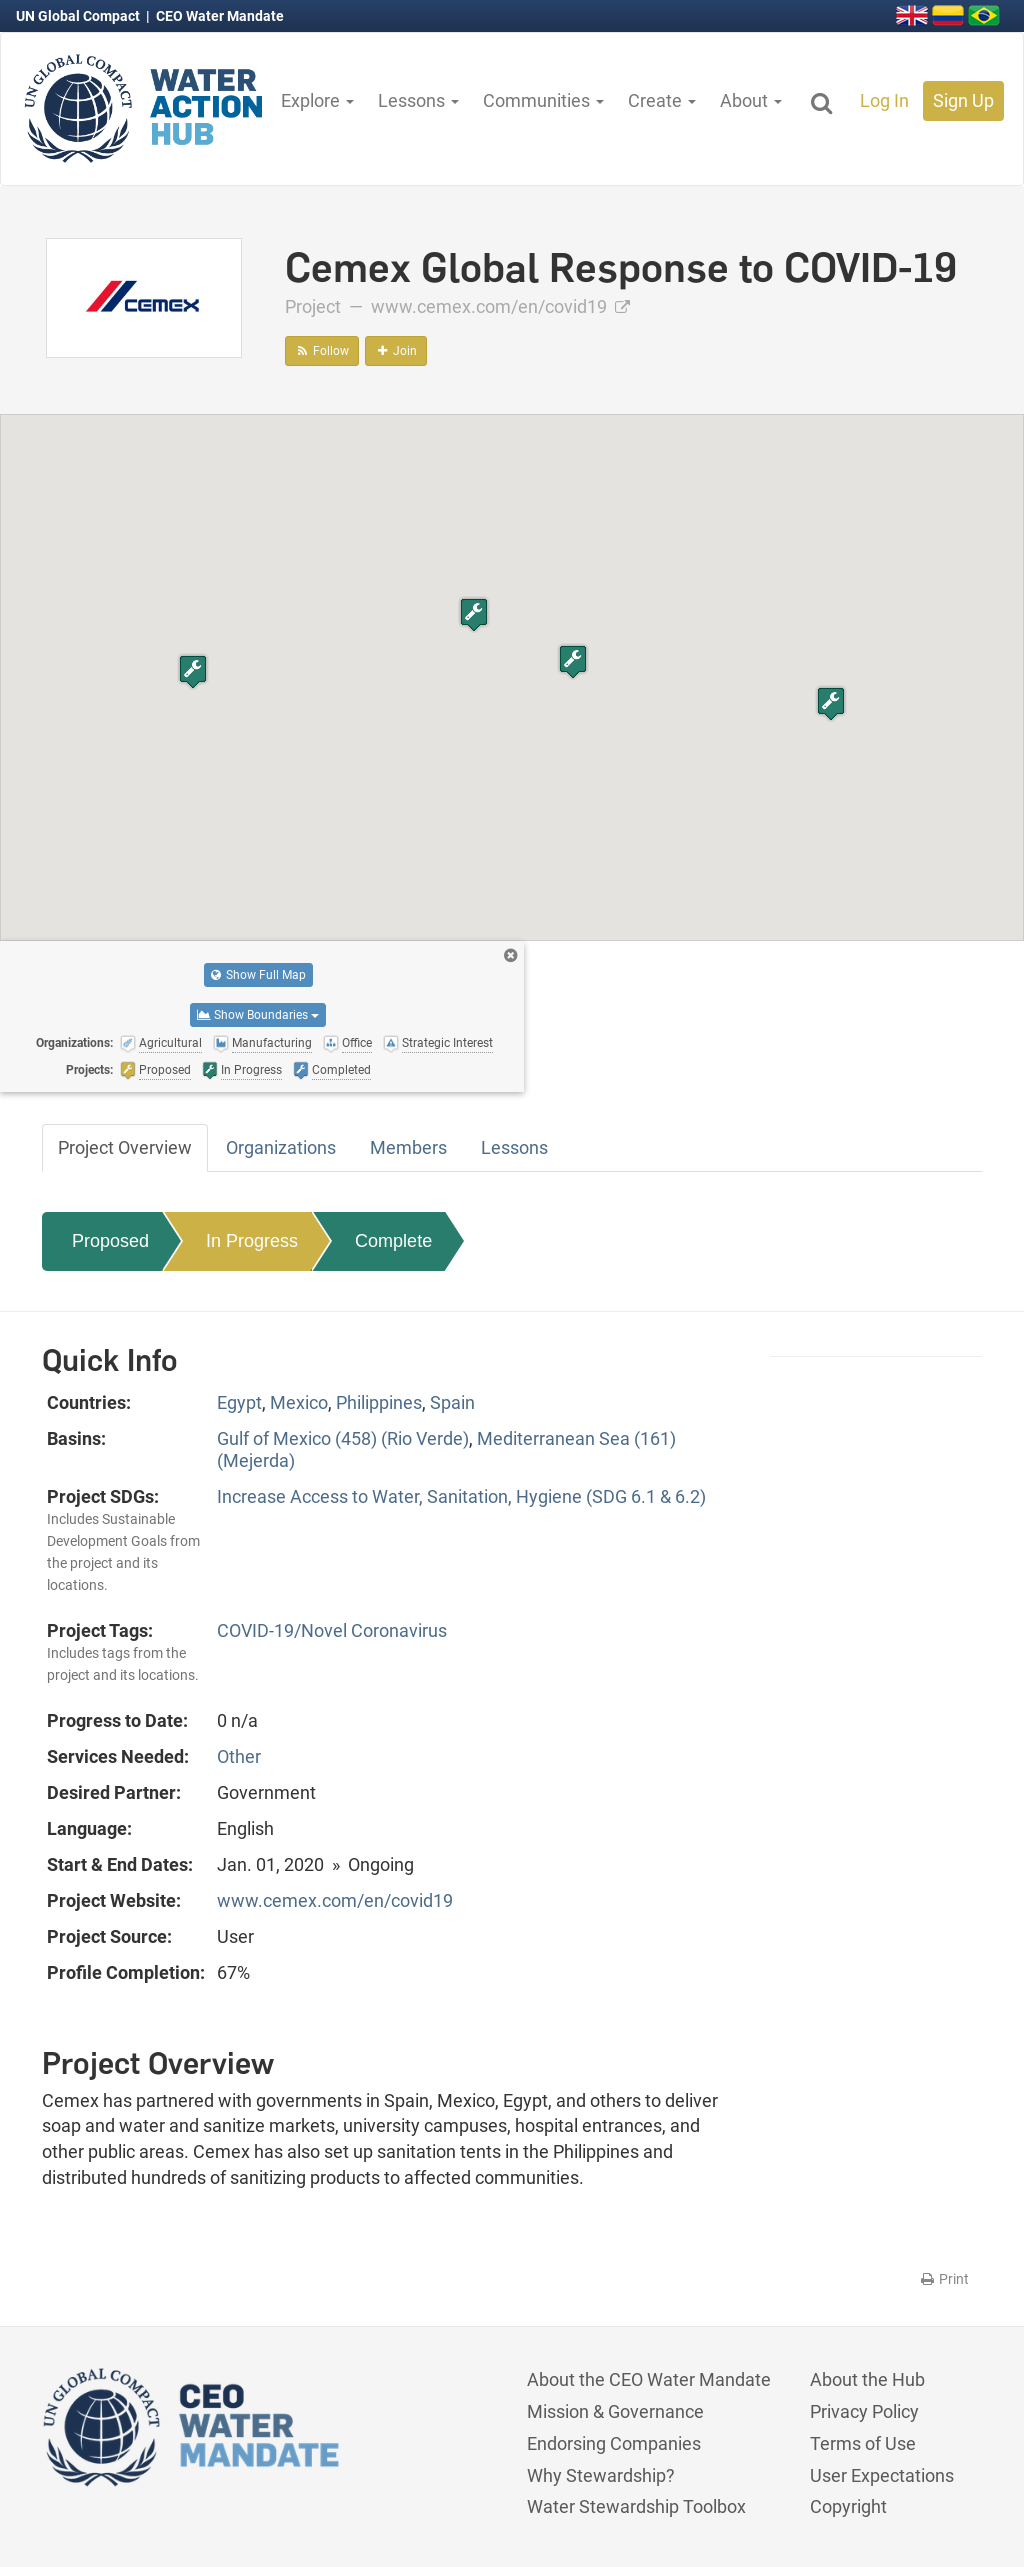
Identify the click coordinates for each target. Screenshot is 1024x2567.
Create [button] (662, 100)
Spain (452, 1402)
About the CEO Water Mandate (649, 2379)
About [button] (751, 100)
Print (943, 2279)
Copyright (848, 2506)
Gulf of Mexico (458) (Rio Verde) (343, 1438)
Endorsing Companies (614, 2443)
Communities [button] (543, 100)
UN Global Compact (79, 16)
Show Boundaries (258, 1015)
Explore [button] (317, 100)
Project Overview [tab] (125, 1147)
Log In (884, 100)
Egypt (239, 1402)
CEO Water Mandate (220, 16)
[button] (193, 671)
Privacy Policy (864, 2411)
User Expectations (882, 2475)
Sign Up (963, 100)
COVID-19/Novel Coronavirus (332, 1630)
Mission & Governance (615, 2411)
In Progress (252, 1241)
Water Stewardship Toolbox (636, 2506)
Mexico (299, 1402)
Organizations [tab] (281, 1147)
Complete (393, 1241)
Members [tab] (408, 1147)
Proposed (110, 1241)
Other (239, 1756)
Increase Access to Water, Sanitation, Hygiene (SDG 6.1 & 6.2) (461, 1496)
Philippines (379, 1402)
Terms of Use (863, 2443)
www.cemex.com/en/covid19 (500, 306)
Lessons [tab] (514, 1147)
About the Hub (867, 2379)
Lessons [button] (418, 100)
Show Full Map (258, 975)
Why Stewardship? (601, 2475)
